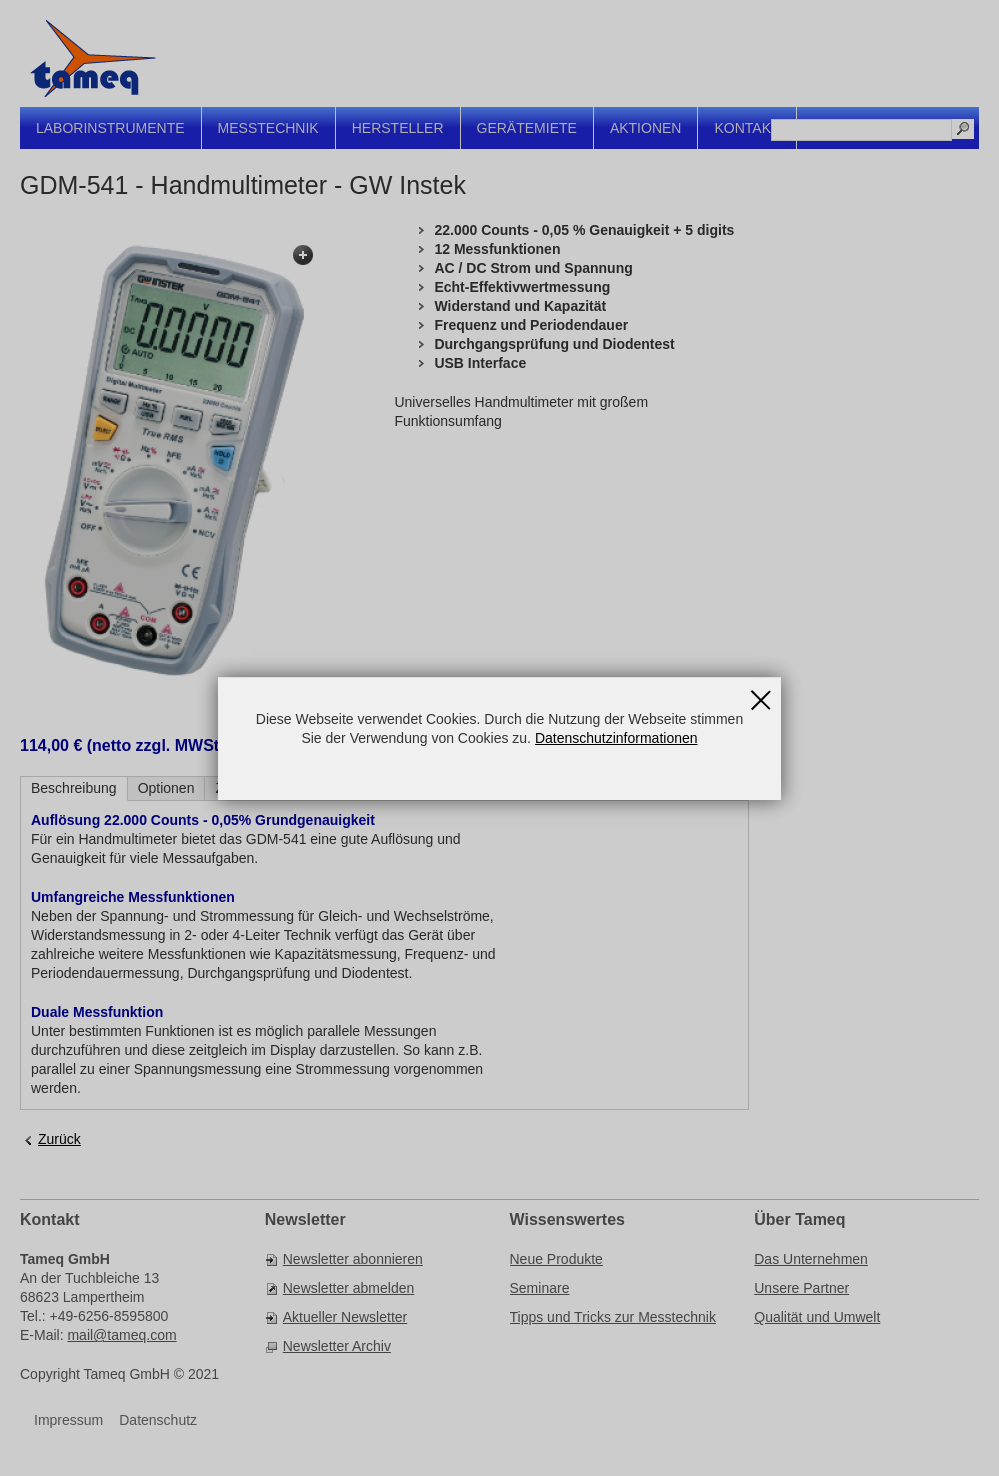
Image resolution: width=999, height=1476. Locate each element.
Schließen (761, 694)
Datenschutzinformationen (616, 738)
